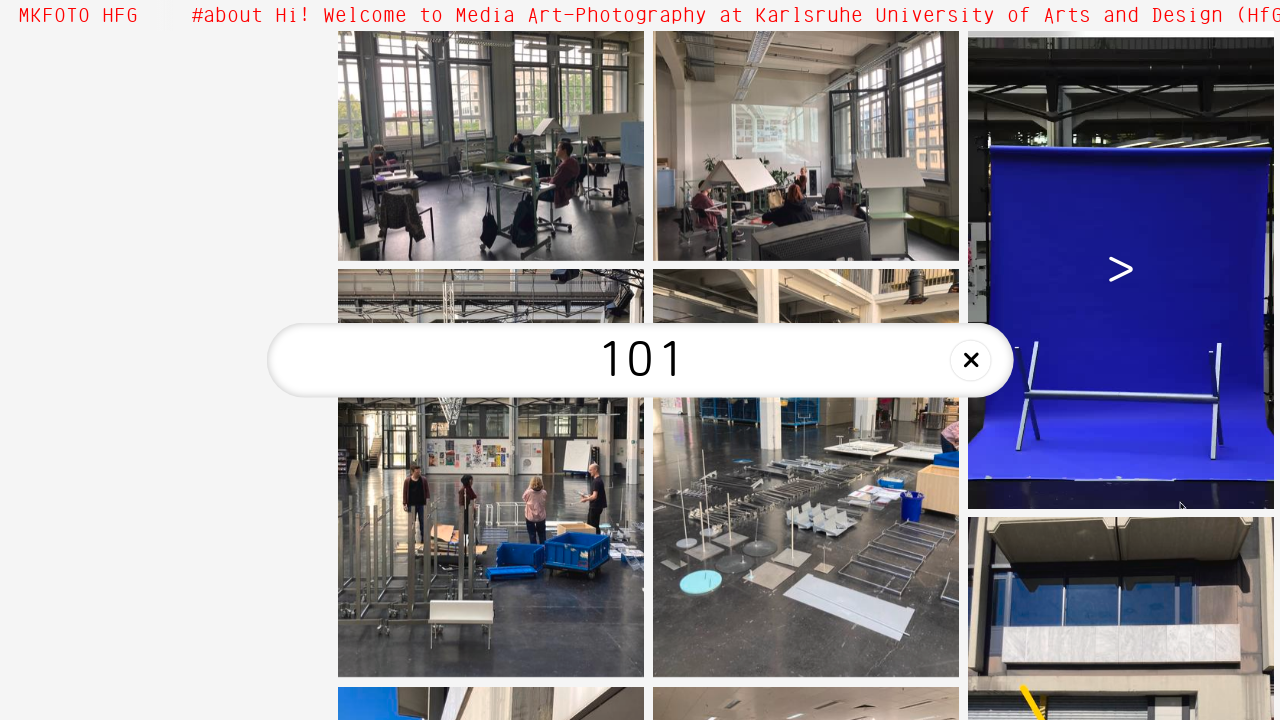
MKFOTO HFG (78, 16)
